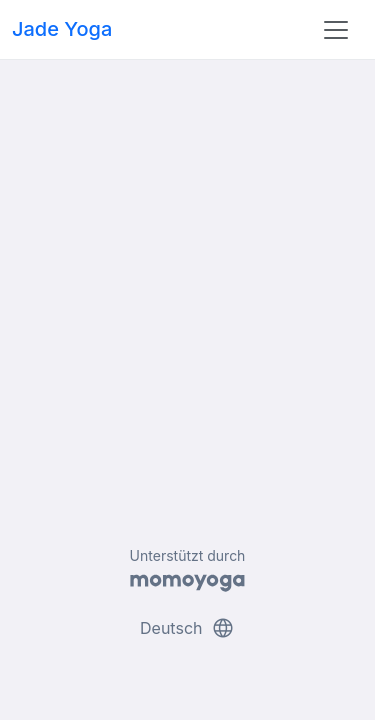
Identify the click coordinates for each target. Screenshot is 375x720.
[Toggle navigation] (336, 30)
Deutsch (187, 628)
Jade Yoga (62, 29)
